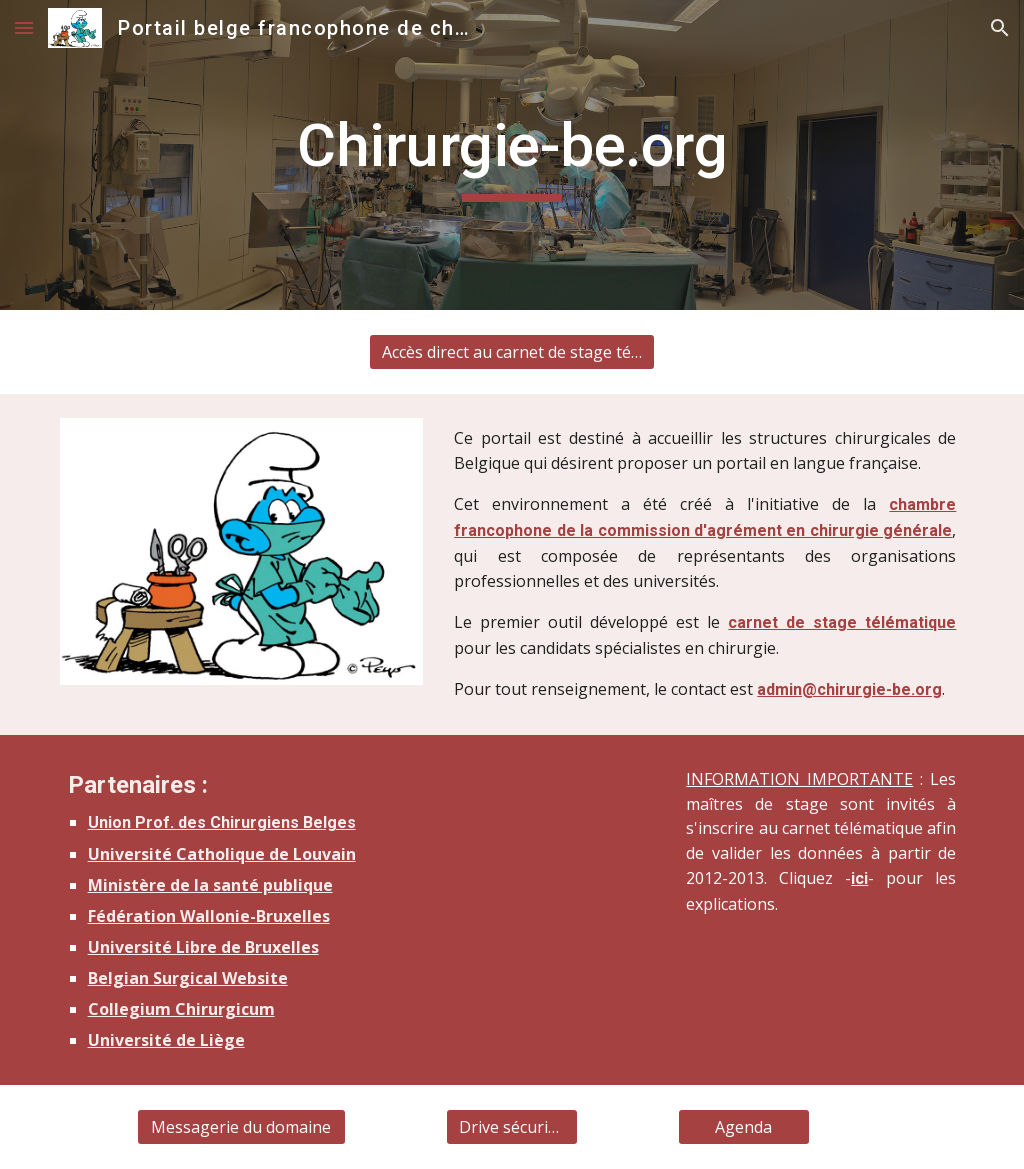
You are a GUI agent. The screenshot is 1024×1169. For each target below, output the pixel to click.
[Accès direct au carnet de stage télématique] (512, 352)
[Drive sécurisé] (511, 1127)
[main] (512, 155)
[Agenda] (743, 1127)
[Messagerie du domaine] (241, 1127)
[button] (24, 27)
